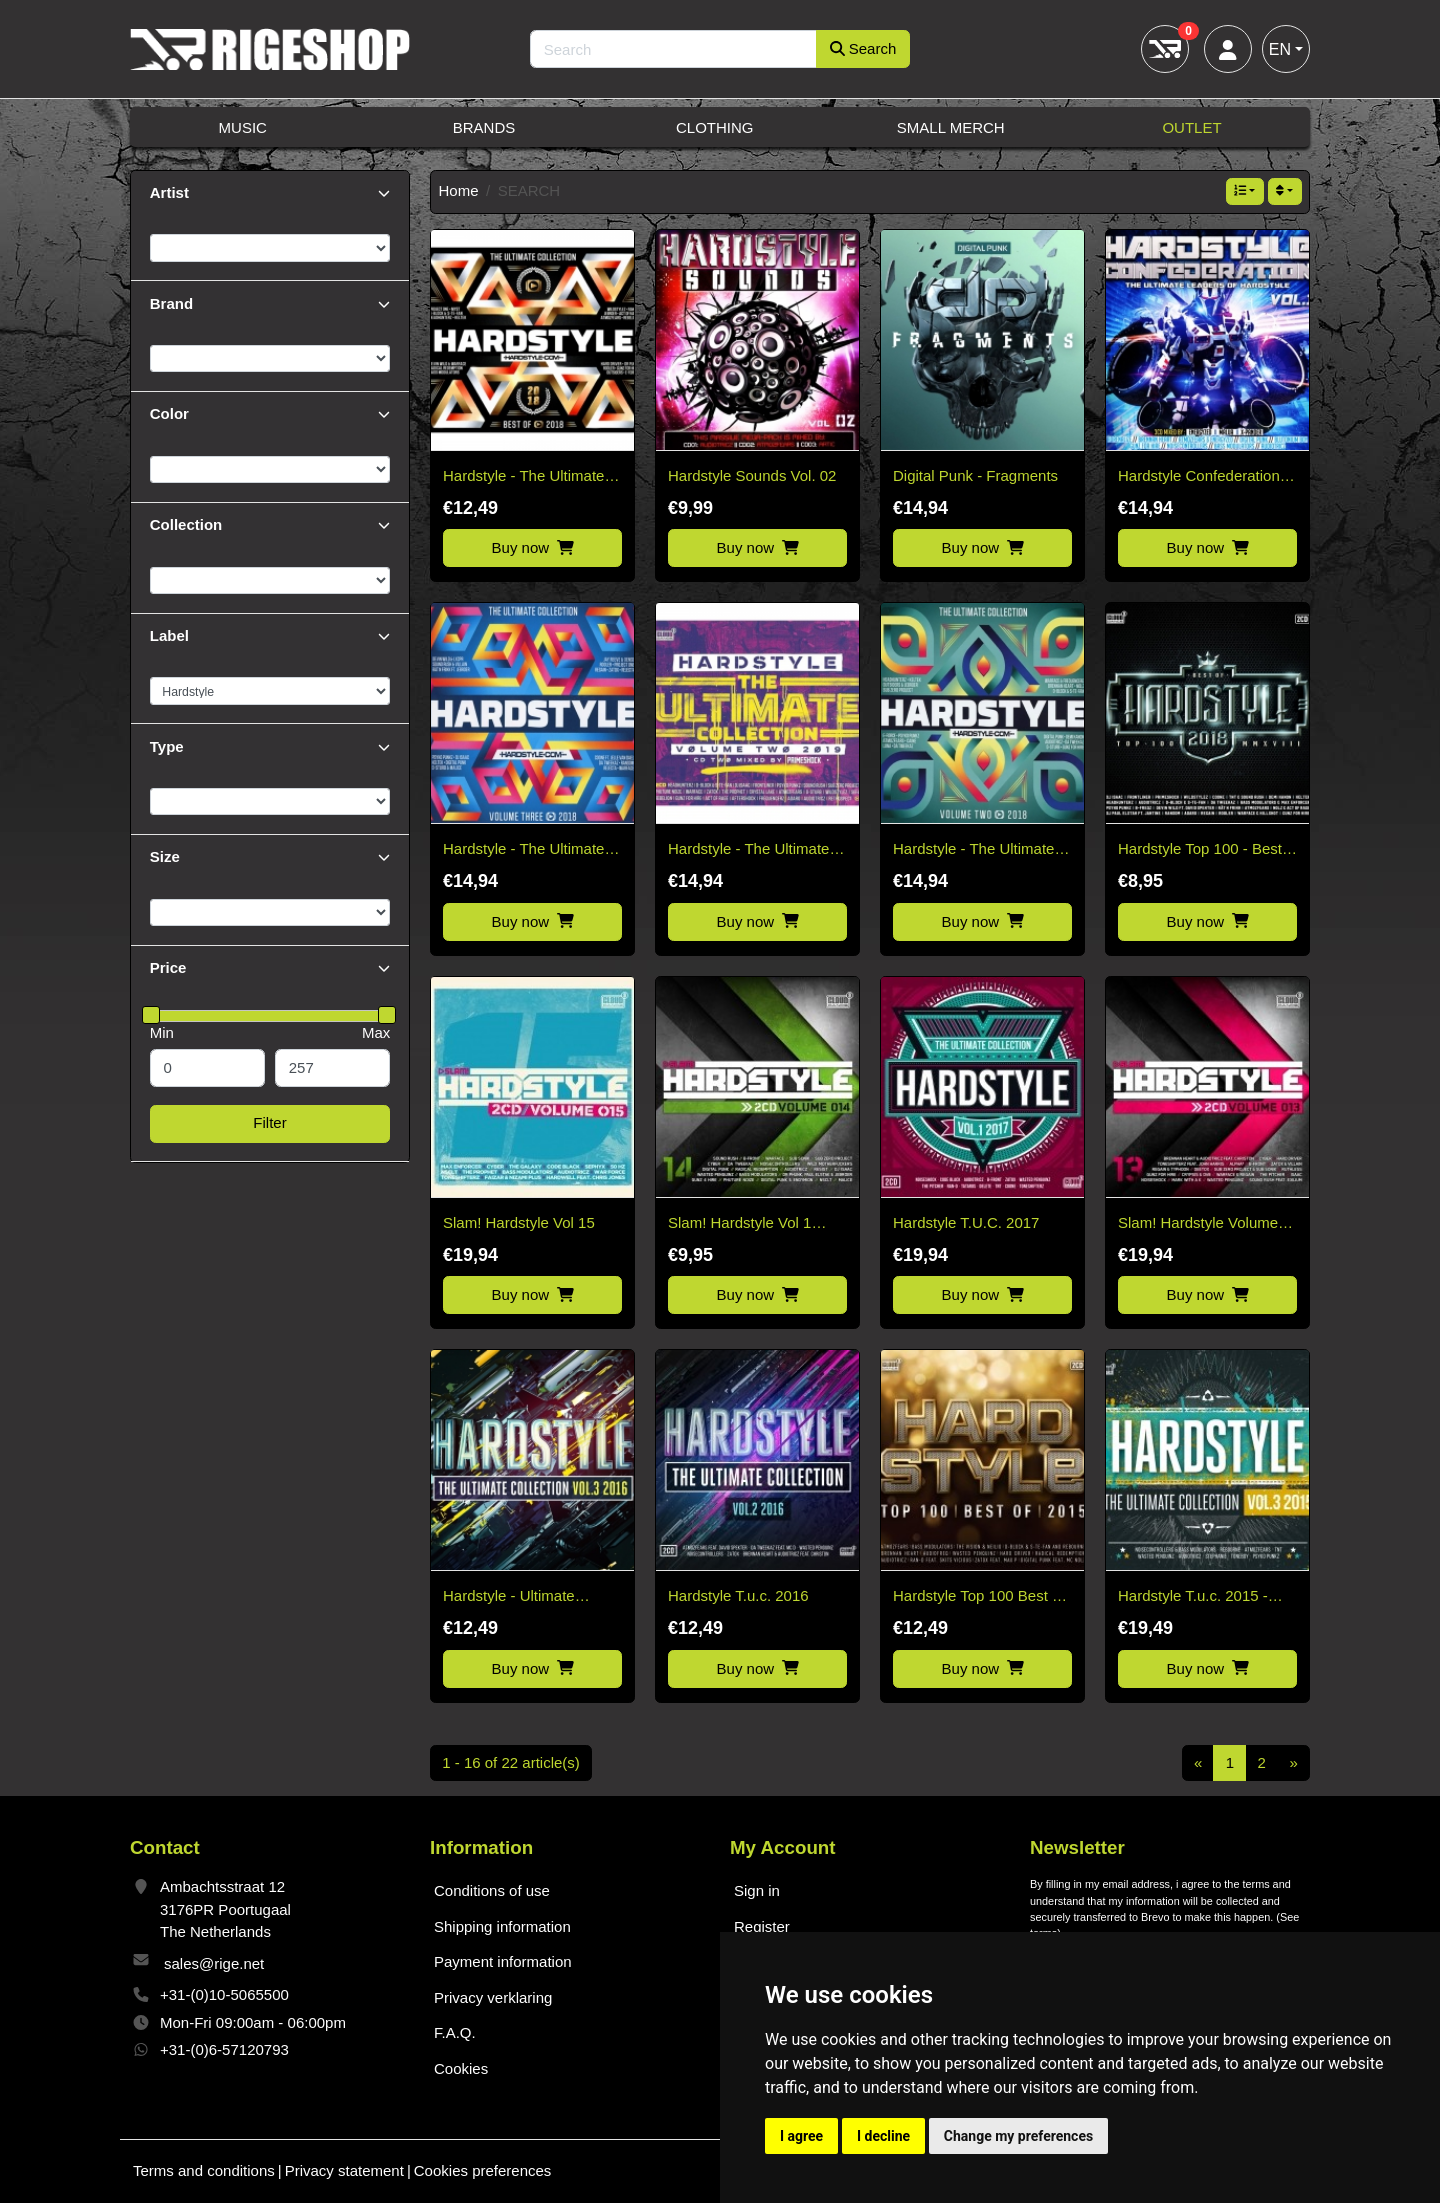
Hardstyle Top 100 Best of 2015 (979, 1597)
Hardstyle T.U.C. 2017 (966, 1222)
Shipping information (502, 1926)
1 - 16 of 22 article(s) (511, 1762)
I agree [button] (801, 2136)
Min (162, 1032)
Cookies (461, 2068)
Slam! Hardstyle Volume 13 (1198, 1224)
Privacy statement (344, 2170)
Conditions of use (492, 1890)
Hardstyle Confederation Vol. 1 (1199, 477)
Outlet (1191, 127)
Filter (269, 1122)
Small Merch (951, 127)
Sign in (757, 1890)
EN (1280, 49)
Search (863, 48)
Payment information (503, 1961)
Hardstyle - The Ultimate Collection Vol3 (523, 850)
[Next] (1293, 1763)
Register (762, 1926)
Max (376, 1032)
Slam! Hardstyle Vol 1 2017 (739, 1224)
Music (243, 127)
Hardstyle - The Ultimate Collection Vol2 (748, 850)
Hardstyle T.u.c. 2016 (738, 1595)
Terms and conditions (204, 2170)
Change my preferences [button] (1018, 2136)
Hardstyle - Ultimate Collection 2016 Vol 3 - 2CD (518, 1597)
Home (459, 190)
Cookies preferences (483, 2170)
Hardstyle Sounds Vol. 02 (752, 475)
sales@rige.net (214, 1963)
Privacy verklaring (493, 1997)
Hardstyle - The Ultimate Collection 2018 (523, 477)
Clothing (715, 127)
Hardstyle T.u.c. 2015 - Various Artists (1193, 1597)
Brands (484, 127)
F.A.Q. (455, 2032)
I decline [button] (883, 2136)
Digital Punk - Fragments (975, 475)
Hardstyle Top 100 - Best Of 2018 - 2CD (1200, 850)
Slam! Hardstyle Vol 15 (519, 1222)
